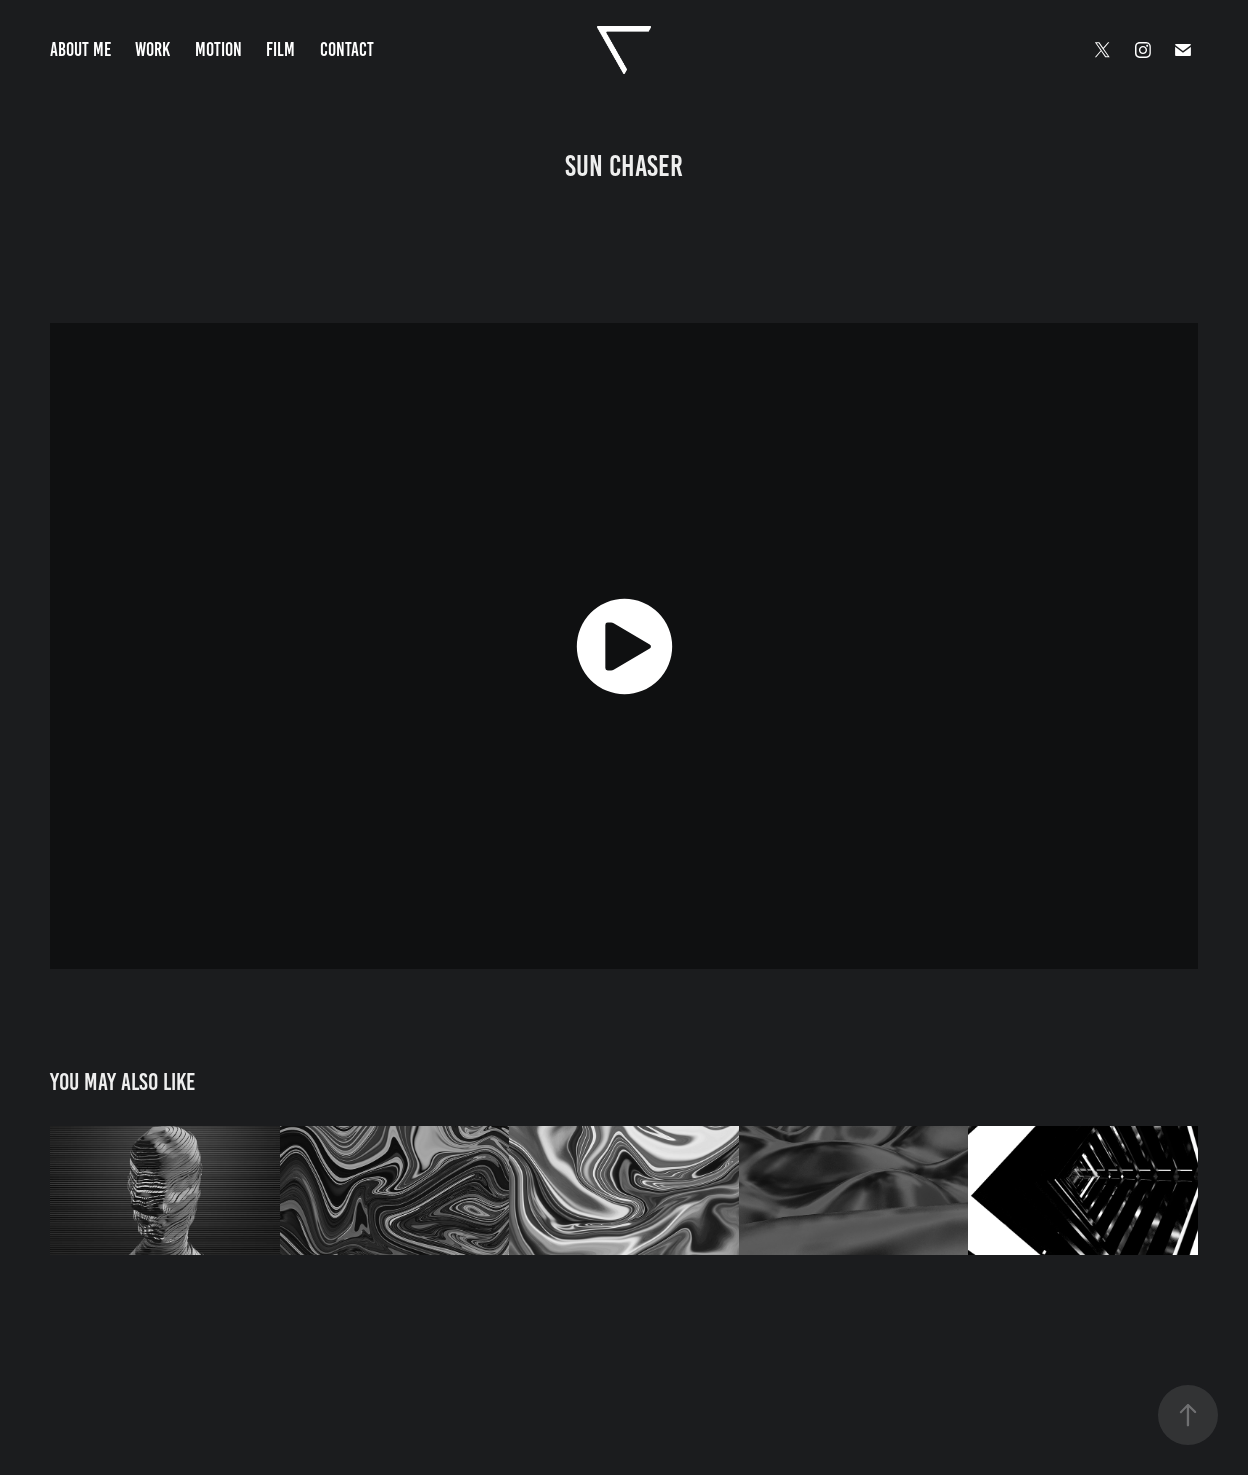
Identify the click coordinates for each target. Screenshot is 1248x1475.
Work (152, 49)
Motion (218, 49)
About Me (80, 49)
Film (280, 49)
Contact (347, 49)
